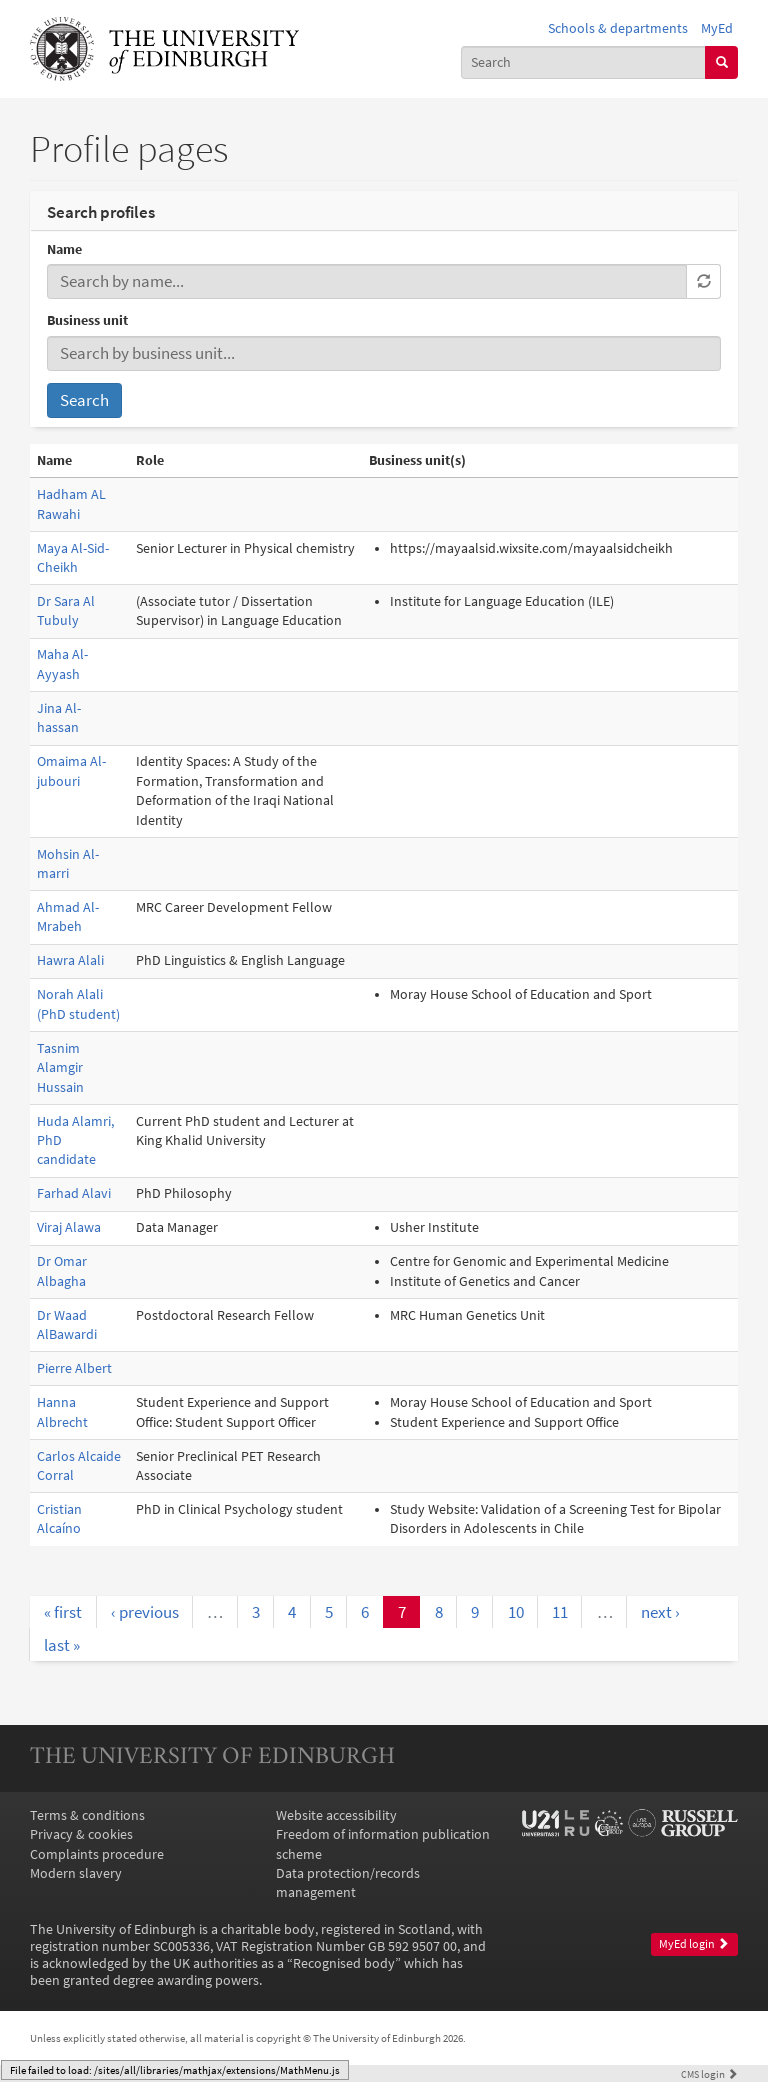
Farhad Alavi (74, 1193)
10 (516, 1612)
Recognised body (344, 1963)
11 (560, 1612)
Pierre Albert (74, 1368)
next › (660, 1612)
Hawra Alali (70, 960)
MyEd (717, 28)
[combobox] (584, 62)
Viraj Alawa (69, 1227)
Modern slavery (76, 1873)
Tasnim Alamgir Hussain (60, 1068)
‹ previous (145, 1612)
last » (62, 1645)
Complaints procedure (97, 1854)
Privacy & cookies (81, 1834)
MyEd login (694, 1944)
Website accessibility (336, 1815)
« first (63, 1612)
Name (64, 249)
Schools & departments (618, 28)
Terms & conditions (87, 1815)
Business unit (87, 320)
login (709, 2074)
